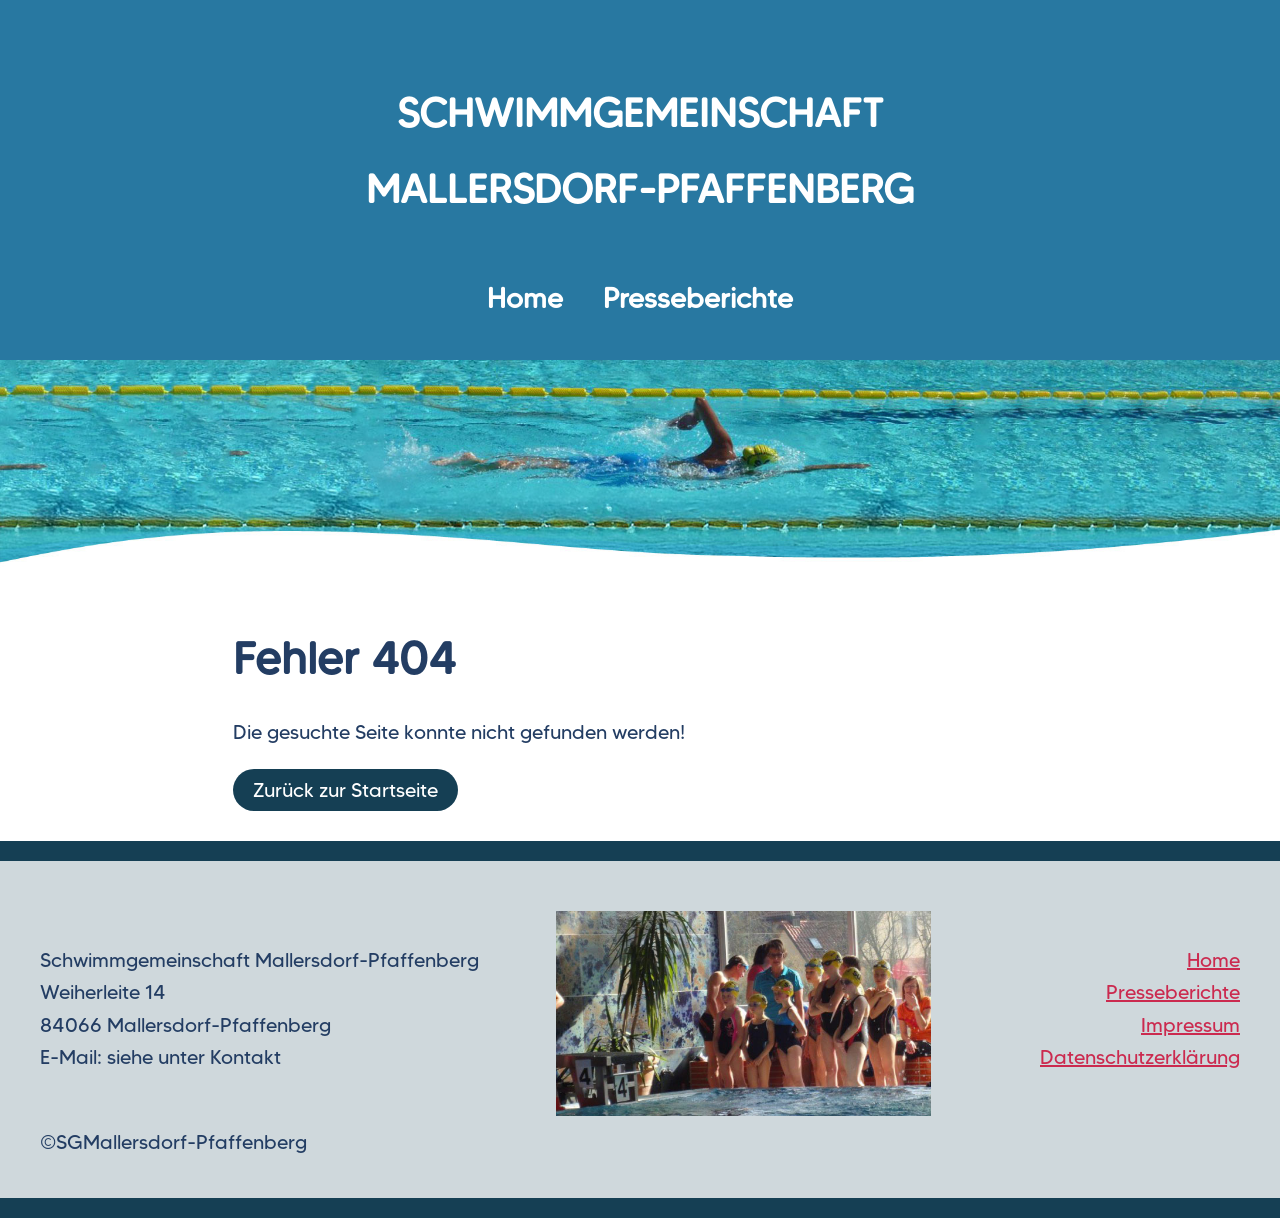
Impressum (1190, 1025)
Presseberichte (698, 298)
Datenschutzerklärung (1140, 1057)
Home (525, 298)
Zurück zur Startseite (345, 790)
